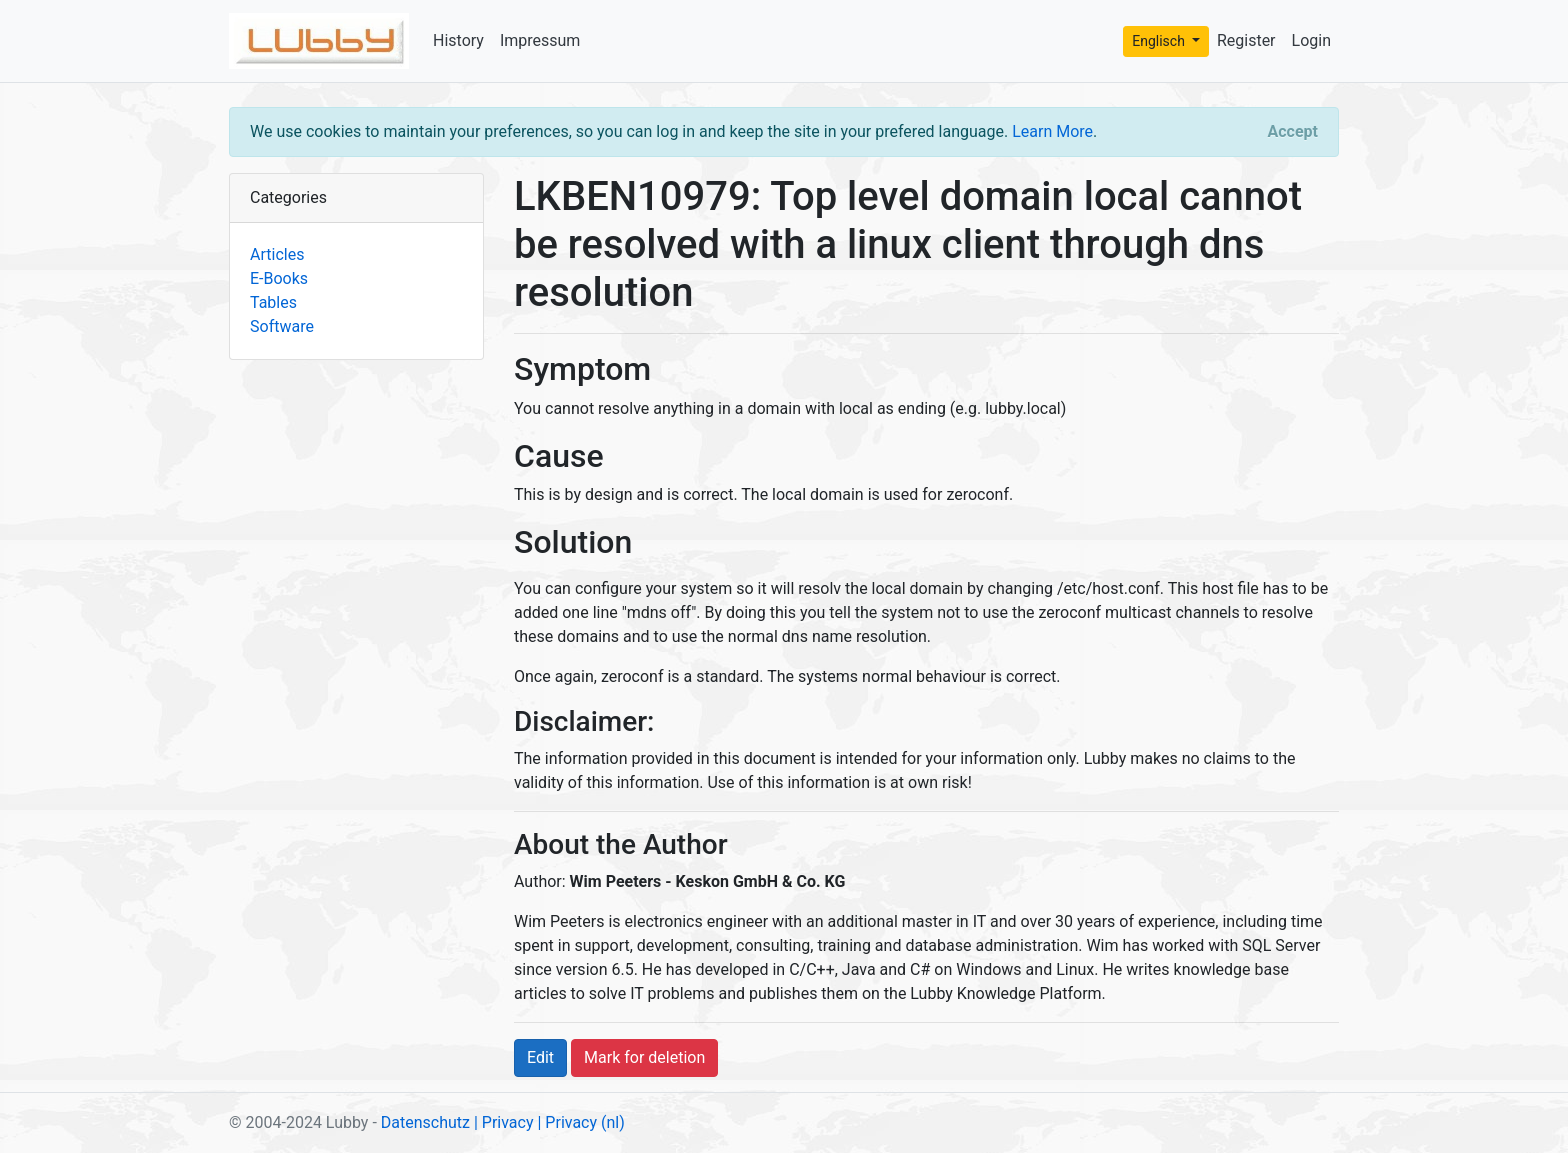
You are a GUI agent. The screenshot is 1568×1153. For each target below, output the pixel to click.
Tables (273, 302)
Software (282, 326)
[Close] (1293, 132)
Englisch (1160, 41)
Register (1246, 40)
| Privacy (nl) (580, 1122)
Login (1311, 40)
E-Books (279, 278)
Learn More (1052, 131)
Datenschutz (425, 1122)
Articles (277, 254)
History (458, 40)
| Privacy (504, 1122)
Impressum (540, 40)
